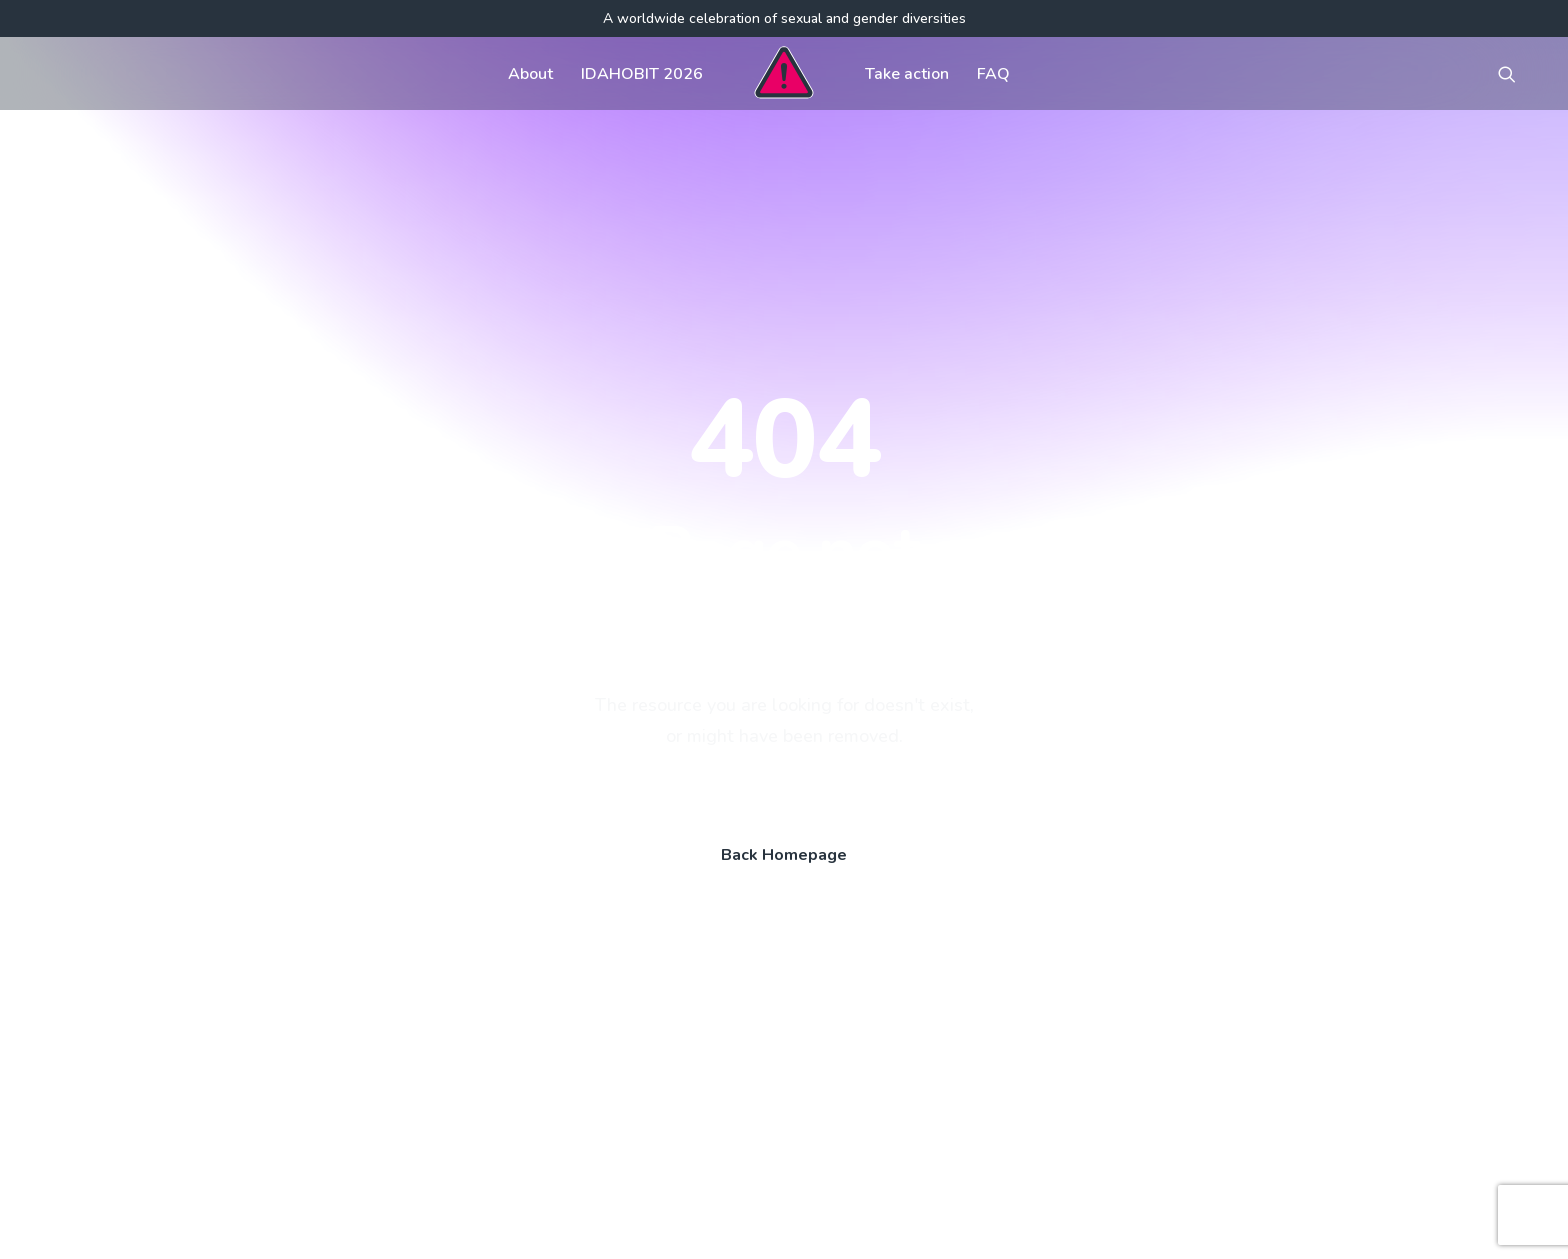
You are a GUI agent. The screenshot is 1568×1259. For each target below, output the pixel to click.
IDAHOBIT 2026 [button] (642, 74)
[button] (1516, 73)
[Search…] (259, 1064)
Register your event (1008, 950)
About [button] (530, 74)
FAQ (993, 74)
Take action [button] (907, 74)
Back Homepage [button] (784, 587)
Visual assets (985, 910)
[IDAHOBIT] (783, 73)
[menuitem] (530, 73)
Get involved (679, 910)
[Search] (259, 1064)
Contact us (671, 990)
